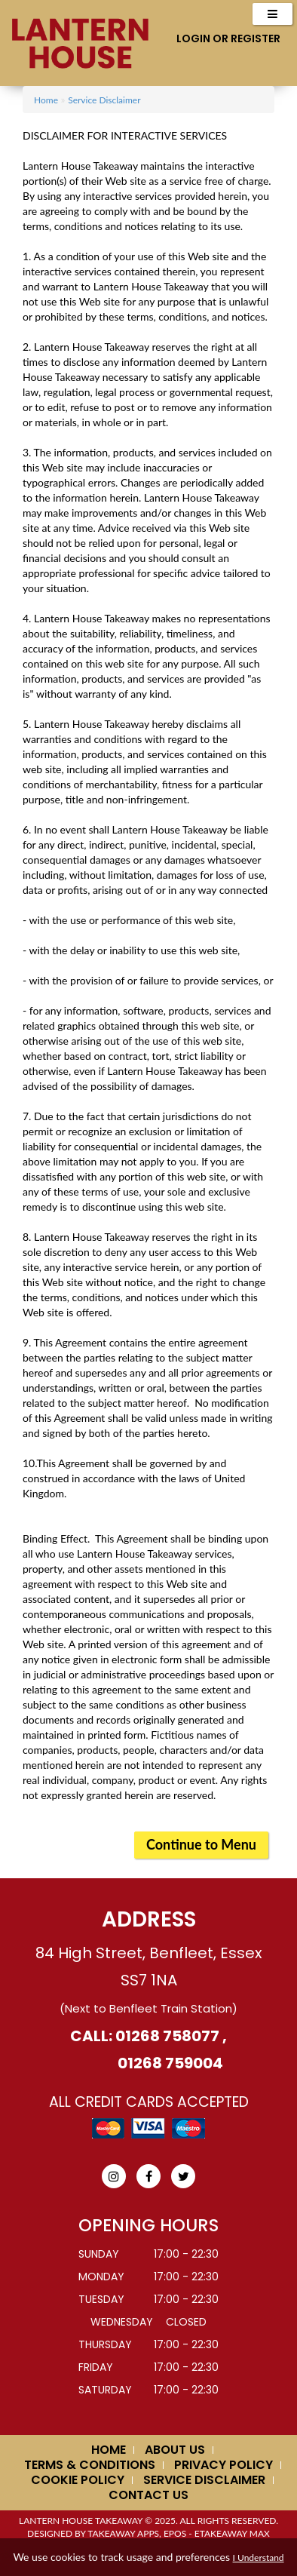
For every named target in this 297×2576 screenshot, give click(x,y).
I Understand (258, 2557)
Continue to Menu (201, 1844)
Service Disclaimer (104, 100)
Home (46, 100)
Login (193, 38)
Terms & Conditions (89, 2464)
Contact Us (148, 2495)
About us (175, 2449)
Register (255, 38)
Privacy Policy (223, 2464)
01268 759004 (170, 2063)
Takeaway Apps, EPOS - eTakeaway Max (178, 2533)
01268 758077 (165, 2035)
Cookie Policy (77, 2479)
